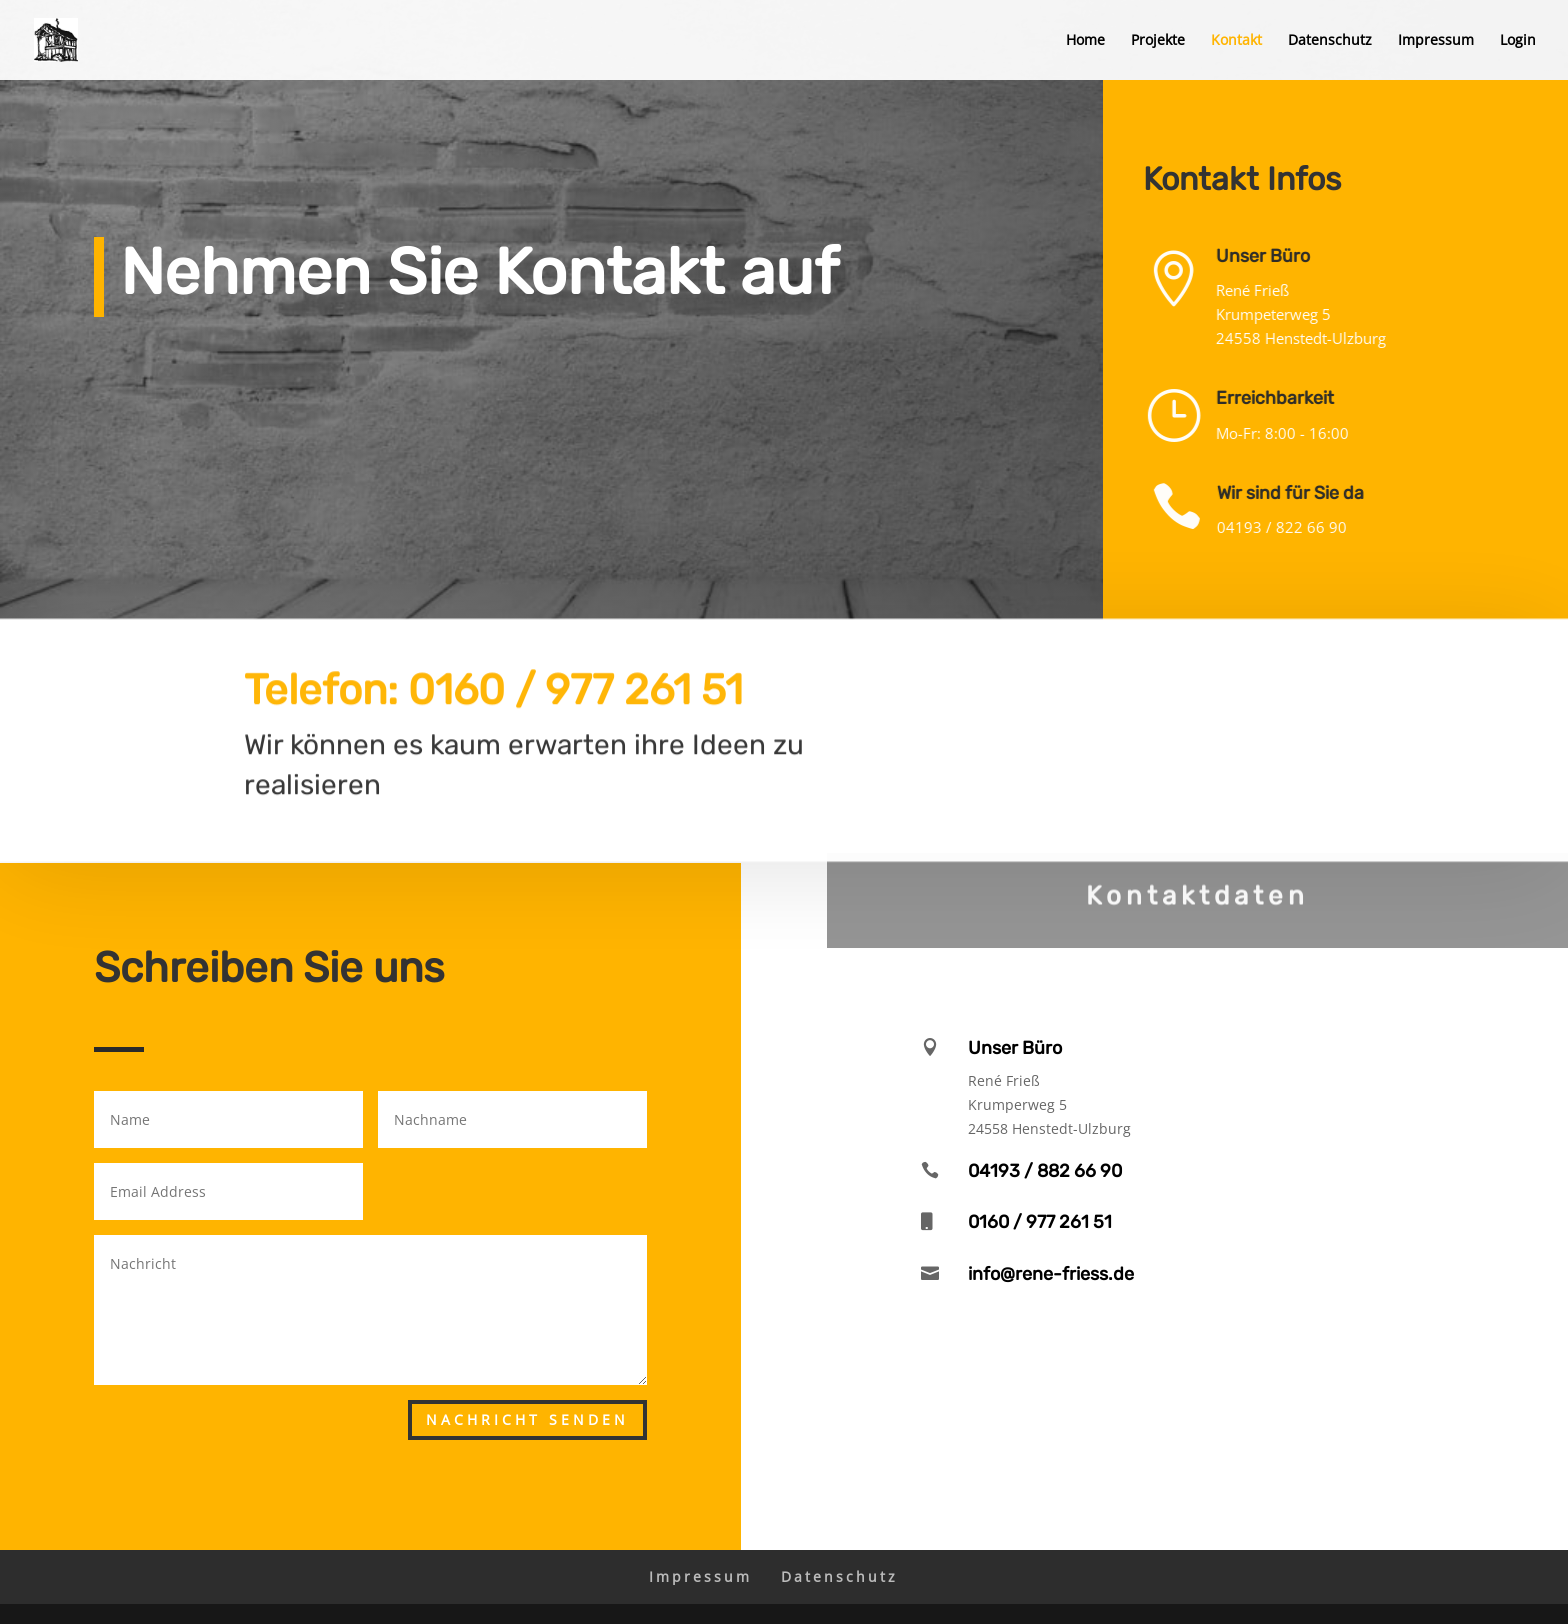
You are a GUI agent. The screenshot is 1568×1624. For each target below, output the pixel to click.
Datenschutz (1330, 41)
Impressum (1436, 41)
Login (1518, 41)
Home (1085, 41)
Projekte (1158, 41)
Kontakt (1236, 41)
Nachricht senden (527, 1419)
